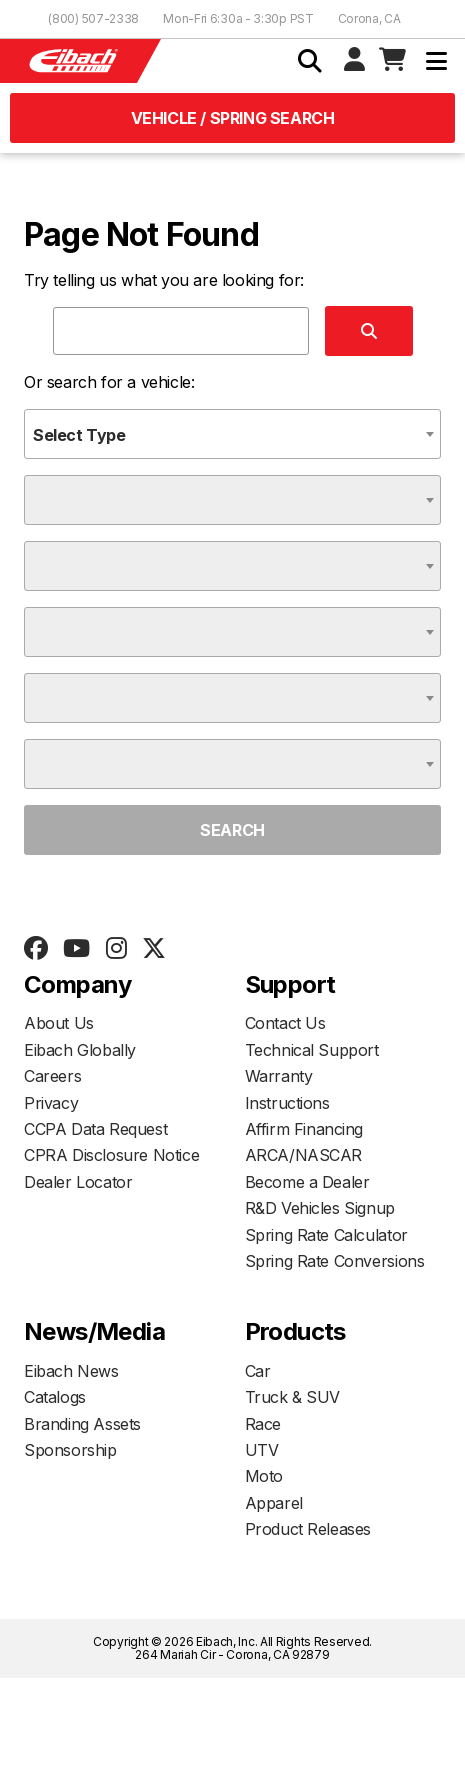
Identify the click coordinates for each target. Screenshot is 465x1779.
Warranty (279, 1076)
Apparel (274, 1503)
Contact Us (285, 1023)
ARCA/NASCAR (304, 1155)
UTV (262, 1450)
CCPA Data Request (95, 1129)
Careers (52, 1076)
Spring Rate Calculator (326, 1235)
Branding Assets (82, 1424)
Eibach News (71, 1371)
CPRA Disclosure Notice (111, 1155)
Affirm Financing (304, 1129)
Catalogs (55, 1397)
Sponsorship (70, 1450)
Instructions (287, 1103)
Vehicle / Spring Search (233, 118)
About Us (59, 1023)
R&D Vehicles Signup (320, 1208)
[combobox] (232, 434)
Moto (264, 1476)
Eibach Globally (80, 1050)
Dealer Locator (78, 1182)
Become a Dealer (307, 1182)
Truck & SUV (293, 1397)
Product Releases (308, 1529)
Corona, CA (369, 18)
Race (263, 1424)
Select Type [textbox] (79, 435)
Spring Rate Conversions (335, 1261)
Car (258, 1371)
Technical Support (312, 1050)
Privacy (51, 1103)
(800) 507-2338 (93, 18)
